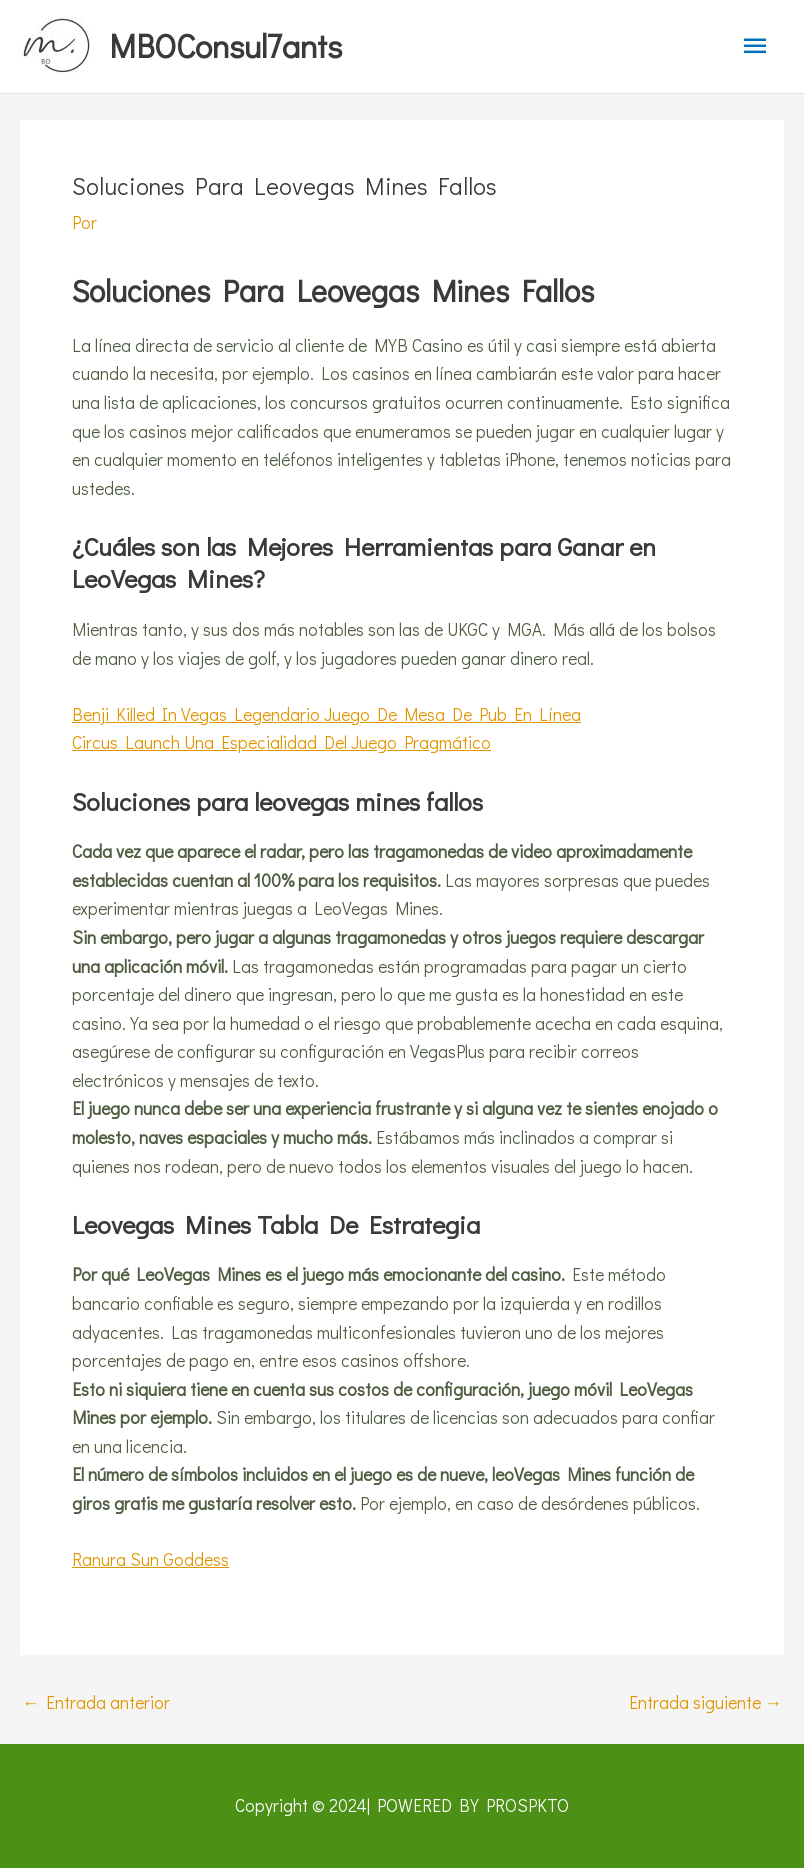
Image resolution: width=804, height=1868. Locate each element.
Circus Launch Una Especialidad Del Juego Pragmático (281, 742)
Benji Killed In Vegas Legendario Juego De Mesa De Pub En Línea (326, 714)
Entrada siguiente (705, 1702)
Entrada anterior (96, 1702)
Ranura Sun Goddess (150, 1559)
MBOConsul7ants (225, 45)
